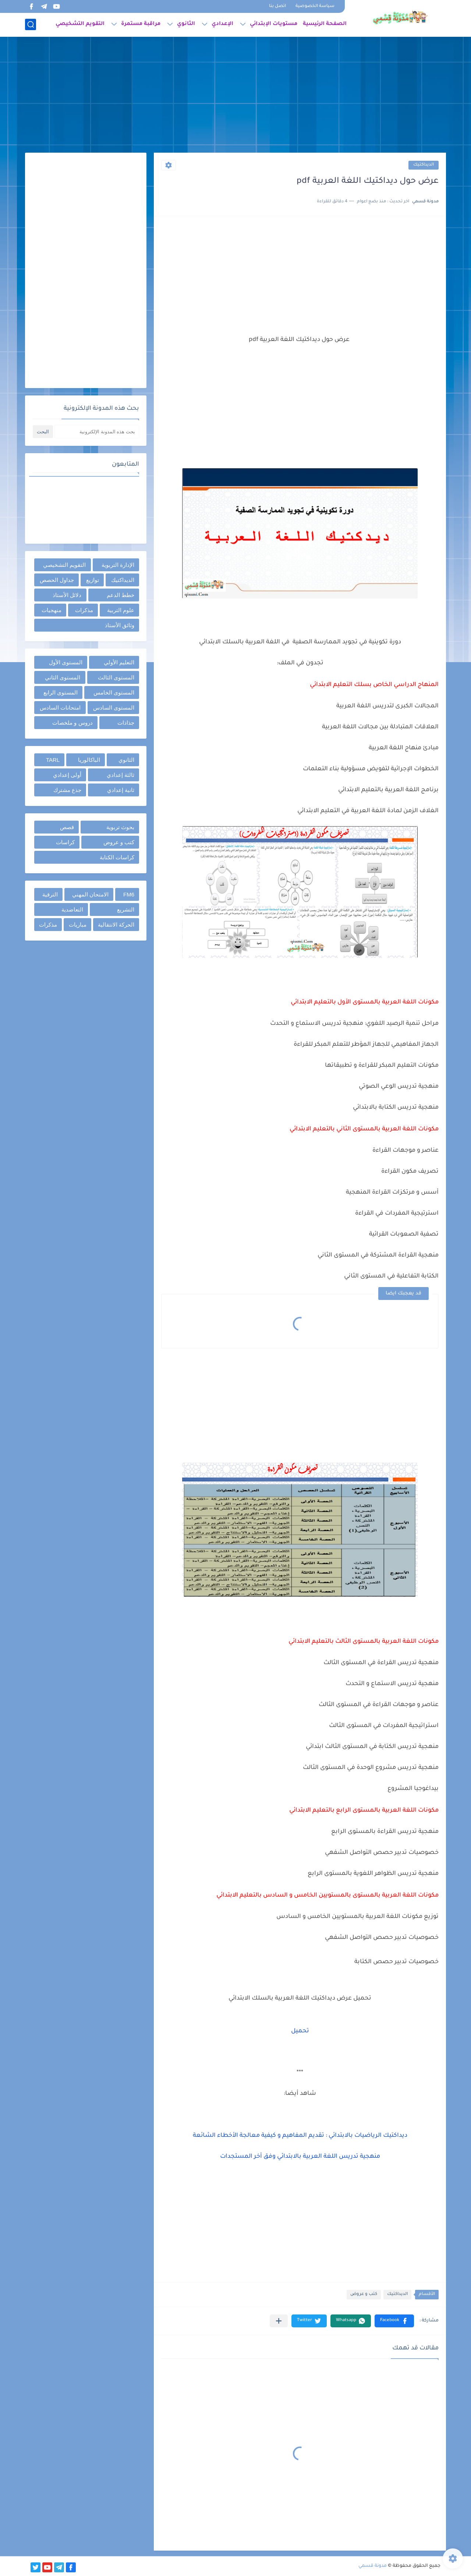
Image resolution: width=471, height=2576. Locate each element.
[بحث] (30, 24)
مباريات (77, 924)
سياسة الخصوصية (314, 6)
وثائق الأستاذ (119, 625)
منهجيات (51, 610)
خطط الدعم (120, 595)
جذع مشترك (67, 790)
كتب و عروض (363, 2294)
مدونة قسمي (372, 2566)
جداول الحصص (57, 580)
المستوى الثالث (116, 677)
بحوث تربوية (120, 827)
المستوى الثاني (62, 677)
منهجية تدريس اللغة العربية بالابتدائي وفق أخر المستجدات (300, 2156)
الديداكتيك (423, 165)
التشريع (125, 909)
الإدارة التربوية (118, 565)
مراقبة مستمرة (140, 24)
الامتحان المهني (90, 894)
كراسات (65, 842)
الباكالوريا (89, 760)
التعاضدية (72, 909)
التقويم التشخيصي (80, 24)
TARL (53, 760)
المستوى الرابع (60, 692)
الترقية (50, 894)
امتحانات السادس (60, 707)
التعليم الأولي (119, 662)
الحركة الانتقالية (116, 924)
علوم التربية (120, 610)
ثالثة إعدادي (120, 775)
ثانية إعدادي (120, 790)
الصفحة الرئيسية (325, 24)
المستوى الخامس (113, 692)
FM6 (128, 894)
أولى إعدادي (67, 775)
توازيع (92, 580)
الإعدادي (222, 24)
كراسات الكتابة (117, 857)
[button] (394, 2320)
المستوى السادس (113, 707)
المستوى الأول (65, 662)
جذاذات (125, 722)
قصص (67, 827)
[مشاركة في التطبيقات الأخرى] (279, 2320)
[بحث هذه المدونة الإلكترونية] (96, 431)
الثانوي (186, 24)
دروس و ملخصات (72, 722)
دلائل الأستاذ (67, 595)
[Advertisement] (235, 95)
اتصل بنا (277, 6)
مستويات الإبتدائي (273, 24)
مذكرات (84, 610)
